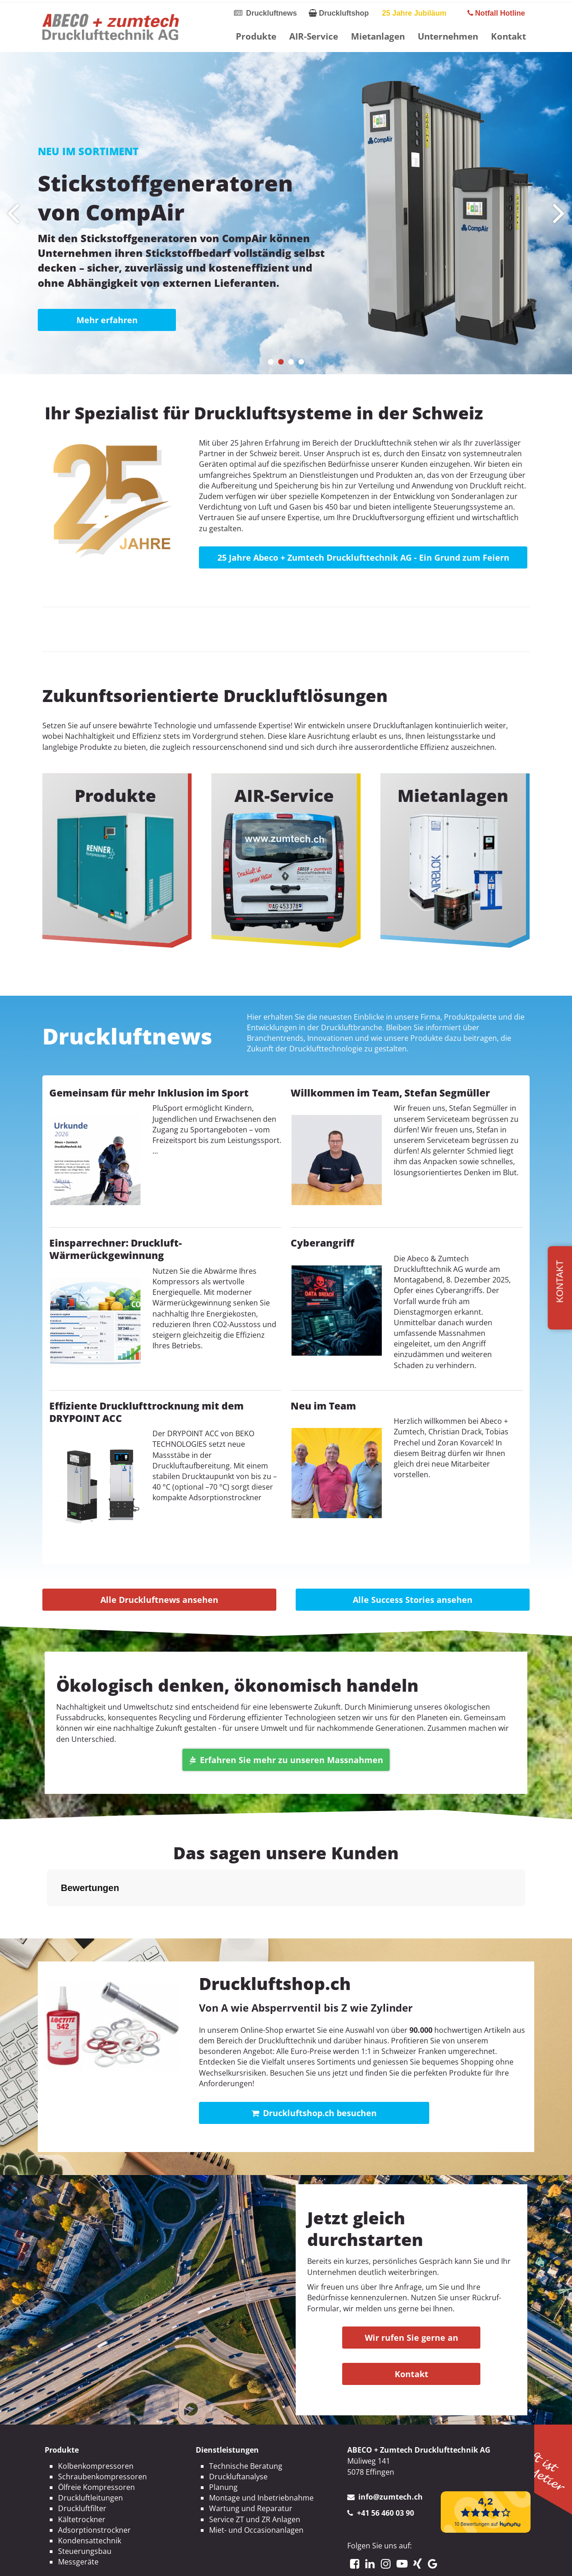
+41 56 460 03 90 (385, 2467)
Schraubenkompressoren (102, 2430)
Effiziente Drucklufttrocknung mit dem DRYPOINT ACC (146, 1412)
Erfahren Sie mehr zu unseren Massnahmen (286, 1759)
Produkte (256, 36)
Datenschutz (282, 2561)
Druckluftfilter (82, 2462)
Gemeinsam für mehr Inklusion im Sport (149, 1092)
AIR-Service (313, 36)
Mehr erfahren (107, 319)
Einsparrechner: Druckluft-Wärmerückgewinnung (115, 1249)
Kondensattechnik (89, 2494)
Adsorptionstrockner (94, 2484)
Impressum (232, 2561)
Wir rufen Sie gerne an (411, 2291)
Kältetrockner (81, 2473)
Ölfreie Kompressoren (96, 2441)
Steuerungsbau (84, 2505)
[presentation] (13, 213)
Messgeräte (78, 2516)
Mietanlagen (378, 36)
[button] (271, 362)
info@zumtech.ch (390, 2451)
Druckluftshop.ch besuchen (314, 2066)
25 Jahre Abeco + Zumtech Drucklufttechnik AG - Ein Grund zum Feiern (363, 557)
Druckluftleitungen (90, 2452)
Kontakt (508, 36)
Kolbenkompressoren (96, 2420)
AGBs (321, 2561)
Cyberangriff (322, 1242)
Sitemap (352, 2561)
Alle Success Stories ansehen (413, 1599)
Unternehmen (448, 36)
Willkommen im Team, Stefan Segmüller (390, 1092)
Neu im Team (323, 1405)
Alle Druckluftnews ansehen (159, 1599)
